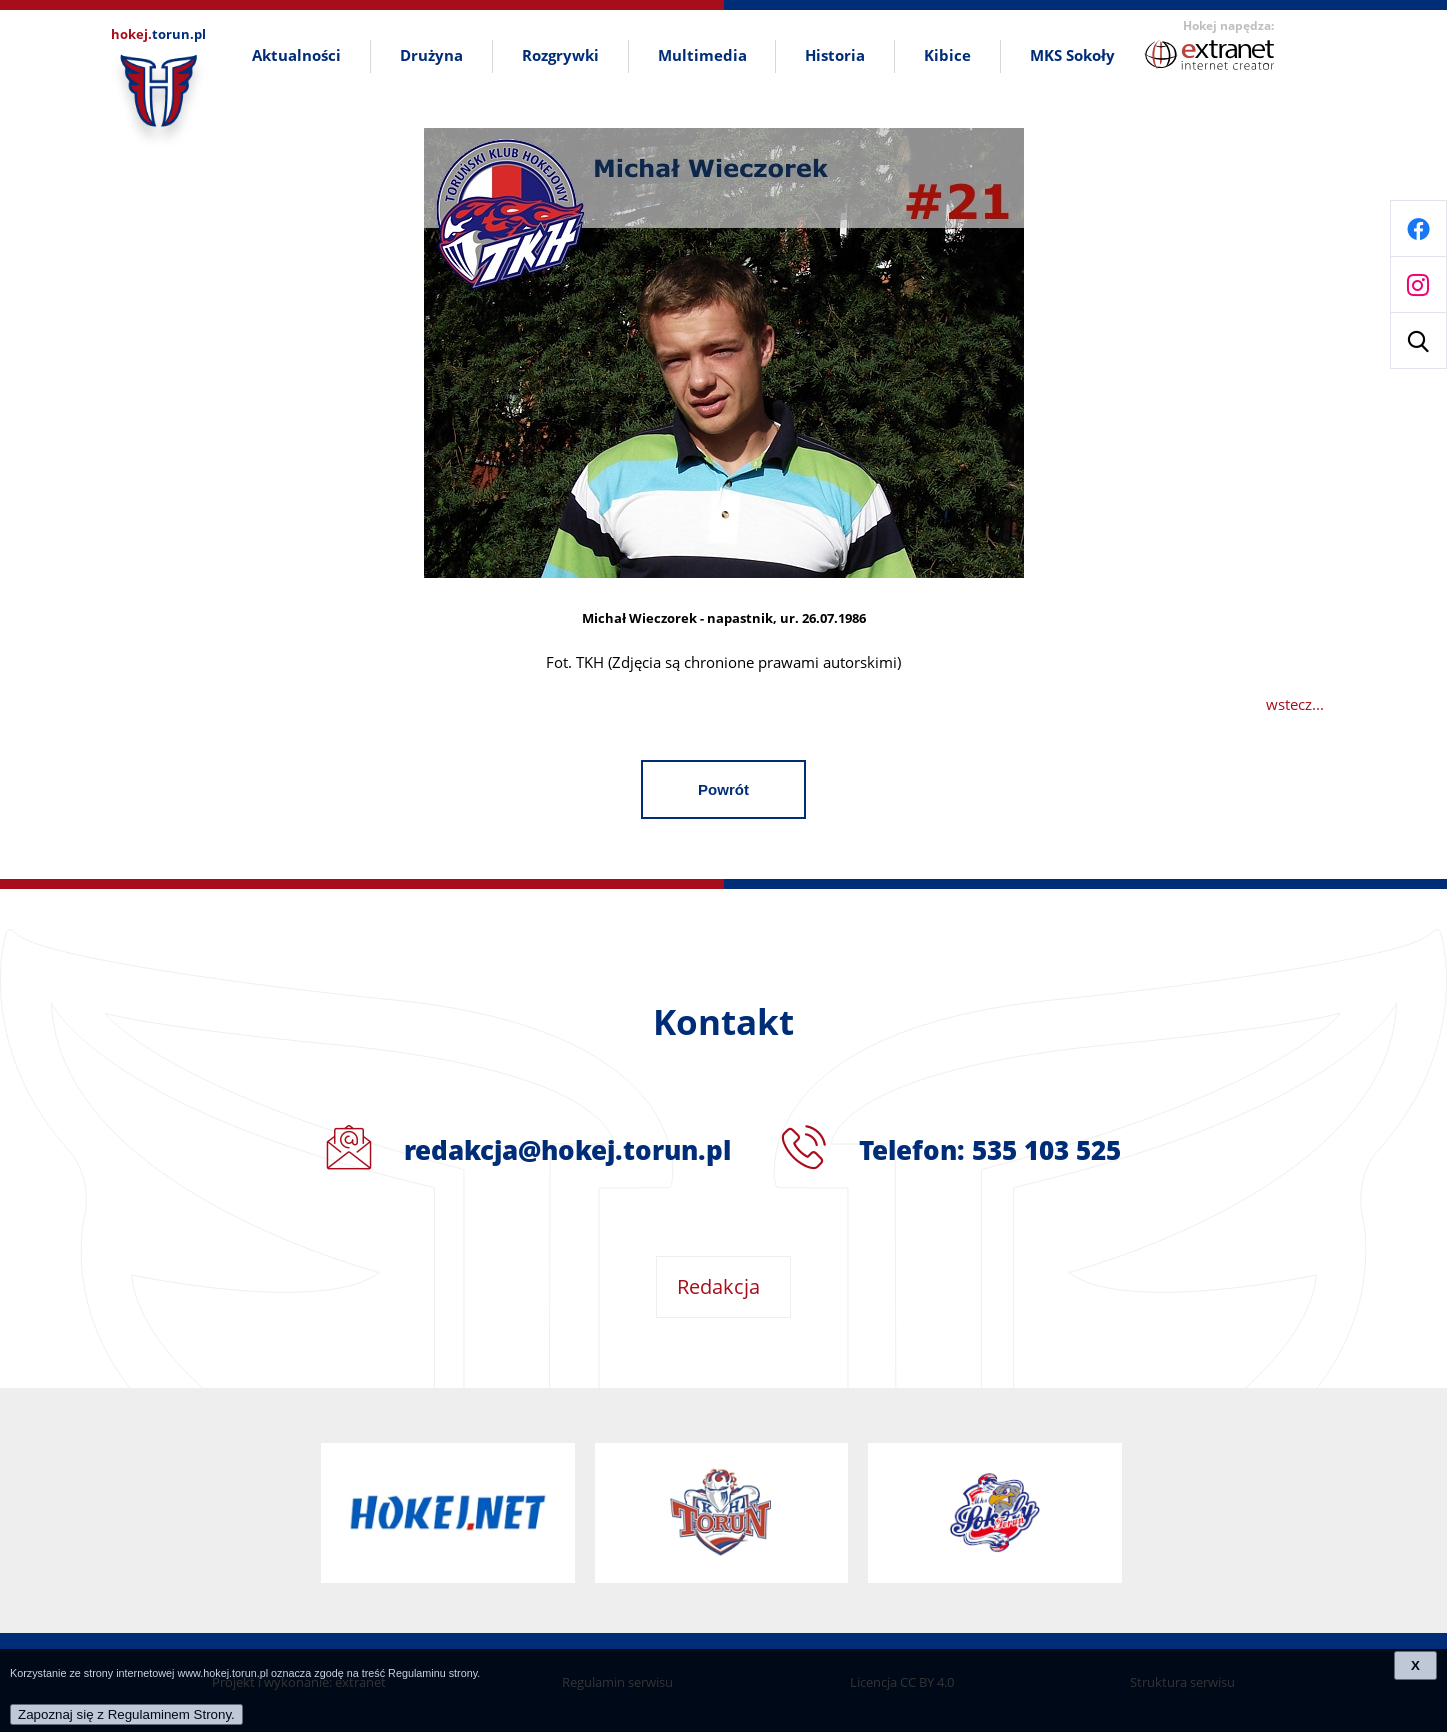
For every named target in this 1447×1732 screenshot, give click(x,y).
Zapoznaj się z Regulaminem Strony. (126, 1714)
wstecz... (1295, 704)
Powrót (723, 789)
